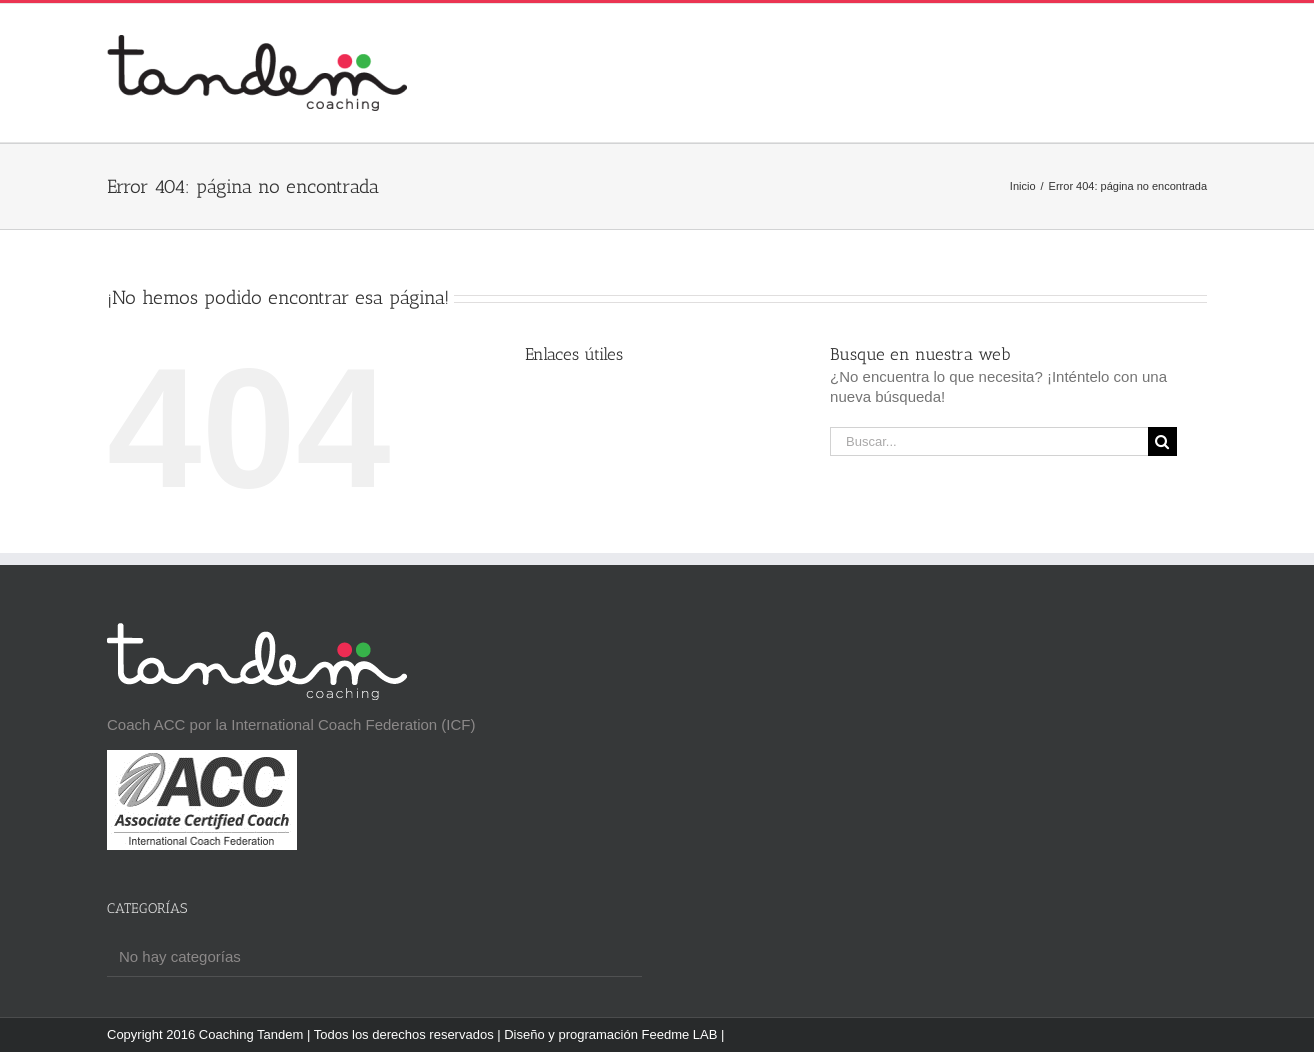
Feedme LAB (680, 1034)
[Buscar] (1162, 441)
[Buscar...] (989, 441)
